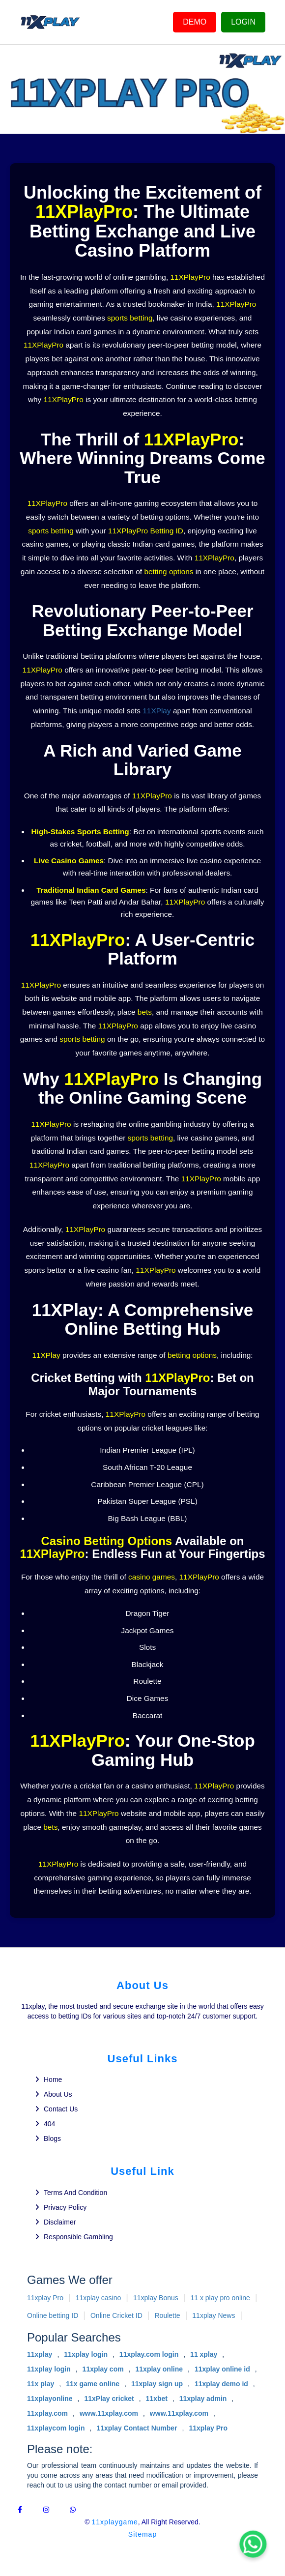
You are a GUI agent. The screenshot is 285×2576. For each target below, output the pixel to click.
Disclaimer (60, 2222)
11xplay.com (47, 2413)
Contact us (61, 2109)
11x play (40, 2384)
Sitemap (142, 2534)
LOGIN (243, 22)
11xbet (157, 2398)
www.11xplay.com (109, 2413)
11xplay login (86, 2354)
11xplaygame (115, 2522)
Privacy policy (65, 2207)
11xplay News (213, 2315)
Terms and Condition (75, 2192)
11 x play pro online (220, 2298)
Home (53, 2079)
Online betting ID (52, 2315)
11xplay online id (222, 2369)
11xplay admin (203, 2398)
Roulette (167, 2315)
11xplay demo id (221, 2384)
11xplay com (103, 2369)
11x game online (92, 2384)
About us (58, 2094)
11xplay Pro (45, 2298)
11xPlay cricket (109, 2398)
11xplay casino (98, 2298)
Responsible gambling (78, 2237)
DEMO (194, 22)
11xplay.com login (148, 2354)
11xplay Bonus (155, 2298)
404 (49, 2124)
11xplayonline (50, 2398)
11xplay (39, 2354)
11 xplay (203, 2354)
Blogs (52, 2138)
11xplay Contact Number (136, 2428)
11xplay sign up (157, 2384)
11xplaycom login (56, 2428)
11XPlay (156, 710)
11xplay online (159, 2369)
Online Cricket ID (116, 2315)
